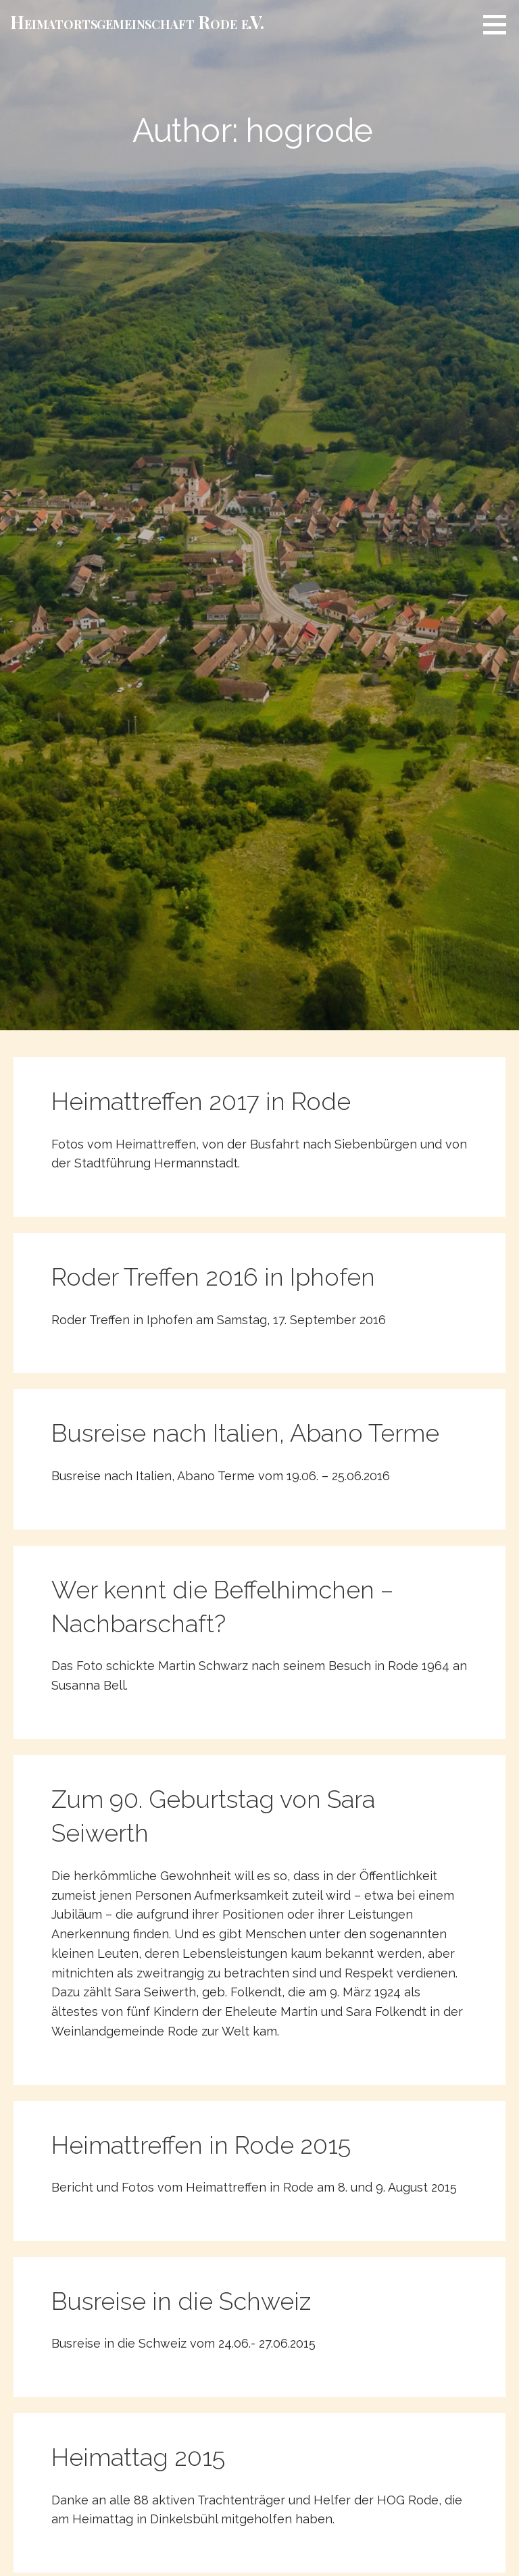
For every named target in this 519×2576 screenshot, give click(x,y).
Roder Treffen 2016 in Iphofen (213, 1277)
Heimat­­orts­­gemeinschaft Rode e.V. (137, 22)
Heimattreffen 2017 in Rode (201, 1101)
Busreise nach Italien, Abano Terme (245, 1433)
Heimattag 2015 (138, 2457)
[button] (499, 24)
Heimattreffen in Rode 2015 (201, 2145)
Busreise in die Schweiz (181, 2301)
